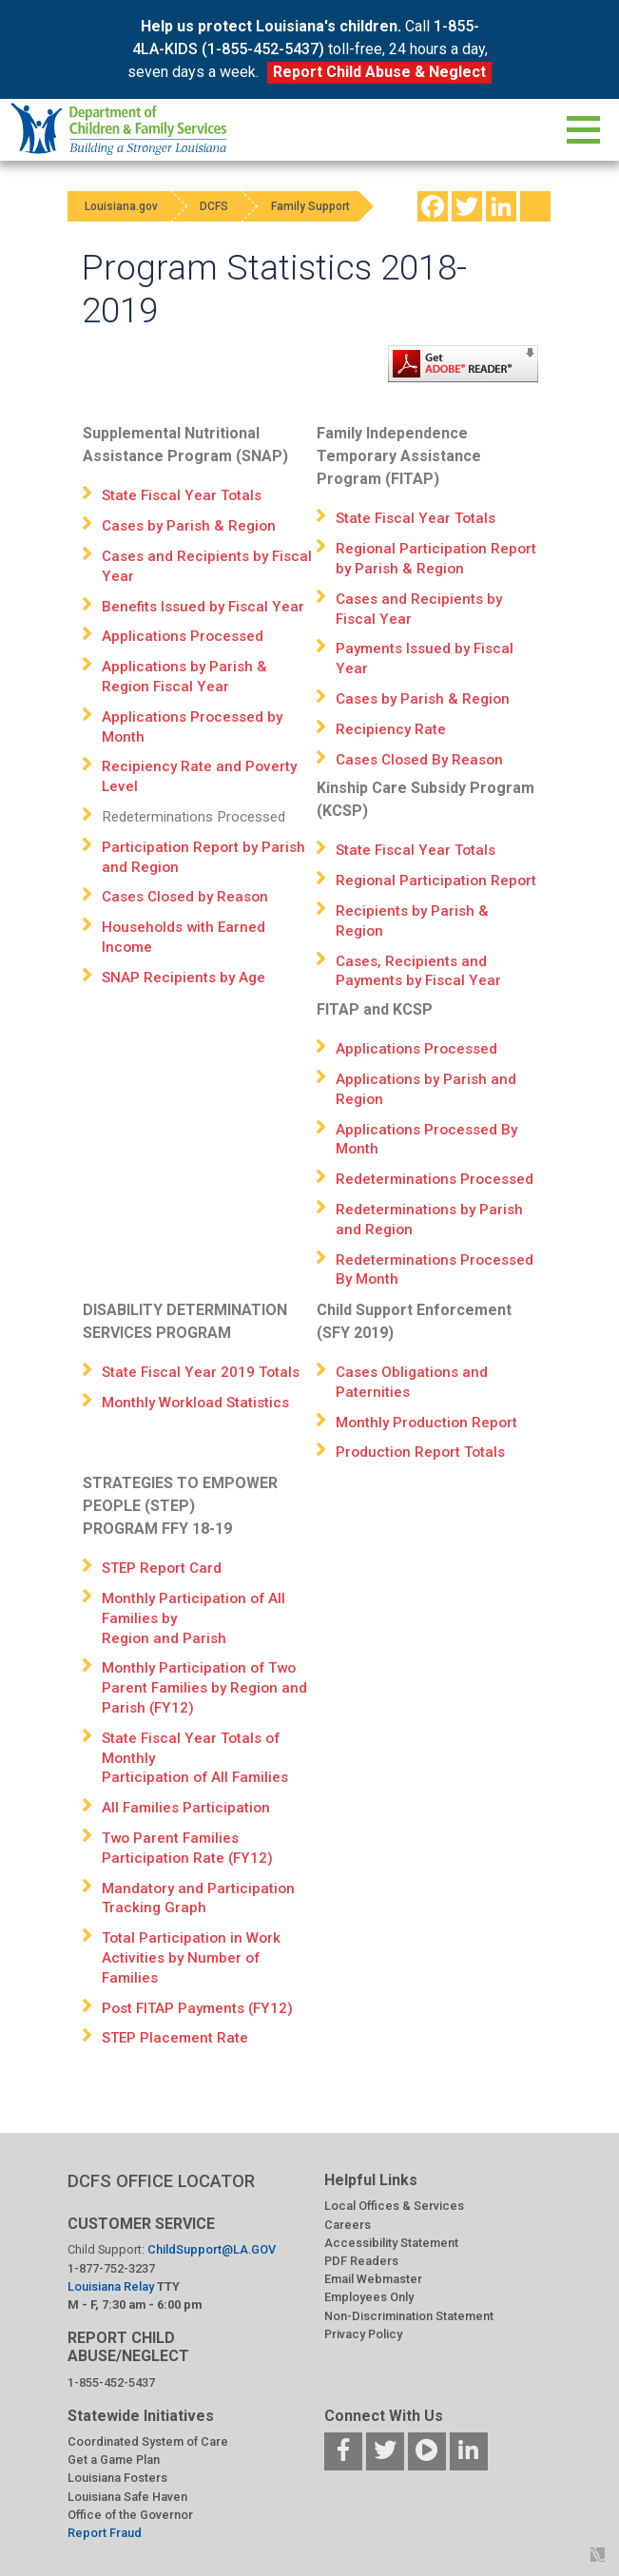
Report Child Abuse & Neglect (379, 72)
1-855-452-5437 (111, 2382)
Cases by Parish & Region (189, 525)
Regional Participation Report (436, 880)
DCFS (221, 206)
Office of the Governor (130, 2515)
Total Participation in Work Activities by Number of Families (191, 1957)
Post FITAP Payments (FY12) (197, 2008)
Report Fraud (105, 2533)
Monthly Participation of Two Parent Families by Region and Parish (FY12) (204, 1687)
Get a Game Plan (114, 2459)
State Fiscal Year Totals (181, 495)
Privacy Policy (363, 2334)
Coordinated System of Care (148, 2441)
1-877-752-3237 (111, 2268)
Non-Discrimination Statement (408, 2316)
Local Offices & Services (394, 2205)
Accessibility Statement (391, 2243)
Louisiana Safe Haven (127, 2496)
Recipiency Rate (391, 729)
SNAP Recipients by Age (183, 977)
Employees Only (369, 2297)
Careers (347, 2225)
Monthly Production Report (426, 1422)
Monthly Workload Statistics (195, 1402)
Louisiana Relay (112, 2286)
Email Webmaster (373, 2279)
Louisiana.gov (123, 206)
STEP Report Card (162, 1568)
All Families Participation (186, 1807)
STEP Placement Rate (175, 2037)
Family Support (322, 206)
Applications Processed (182, 636)
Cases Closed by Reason (185, 896)
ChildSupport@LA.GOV (211, 2249)
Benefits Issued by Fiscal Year (203, 606)
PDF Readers (361, 2261)
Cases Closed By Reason (419, 759)
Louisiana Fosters (117, 2477)
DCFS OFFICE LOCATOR (161, 2181)
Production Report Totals (420, 1452)
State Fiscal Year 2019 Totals (201, 1372)
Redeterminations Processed (434, 1179)
